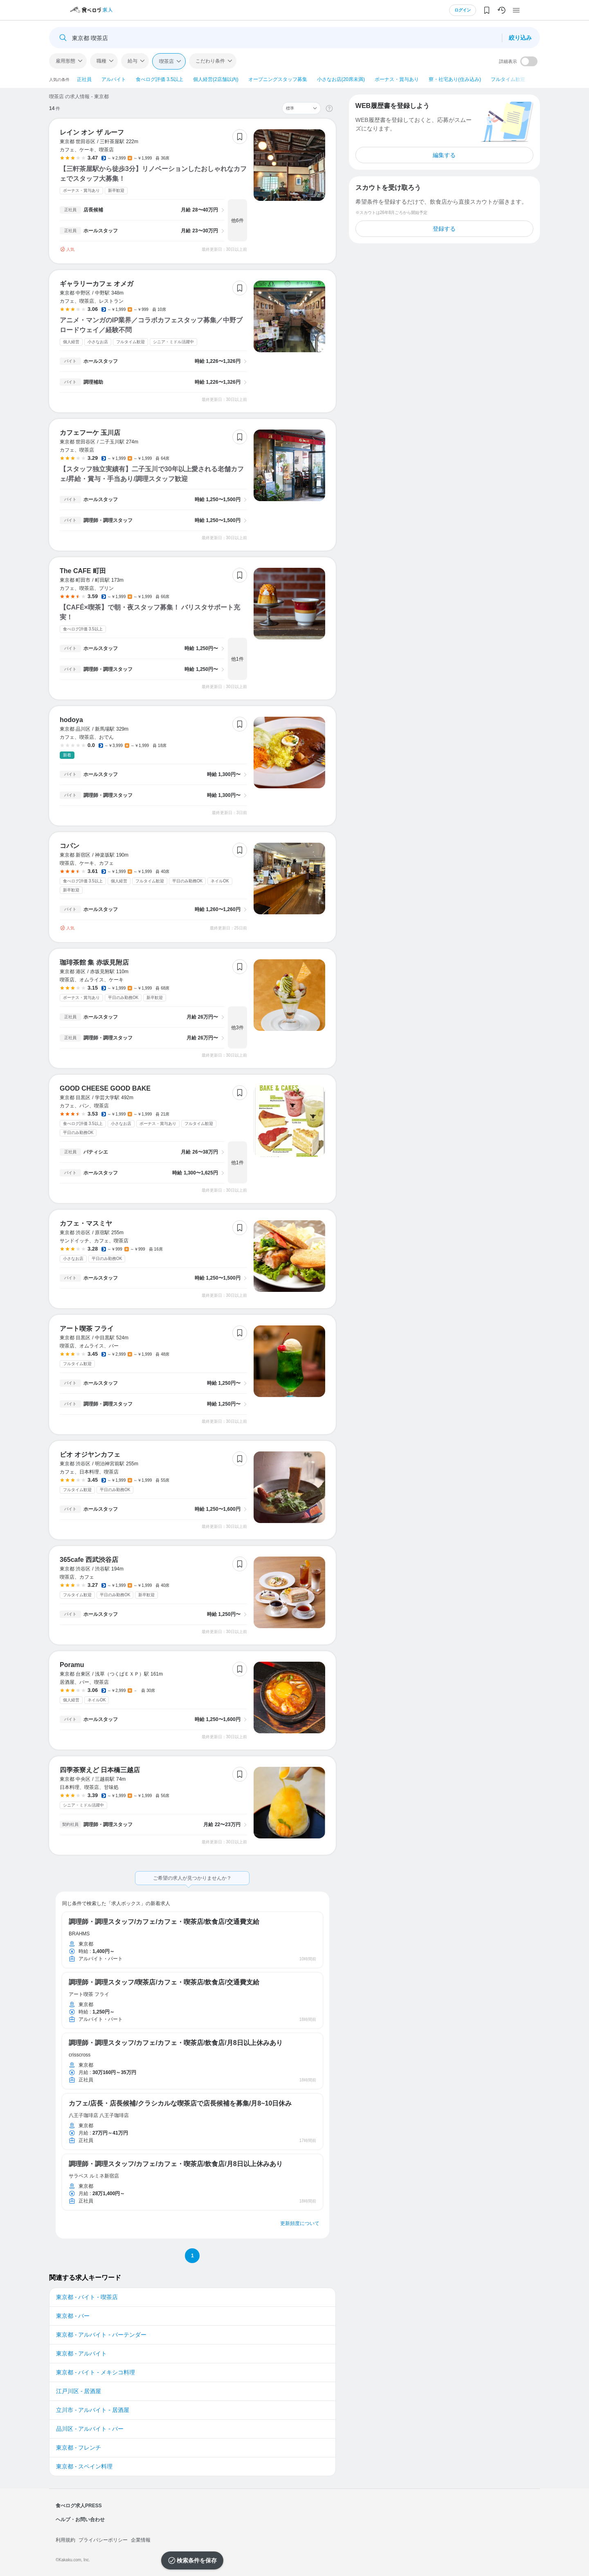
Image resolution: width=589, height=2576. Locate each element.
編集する (444, 155)
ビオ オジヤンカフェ (90, 1454)
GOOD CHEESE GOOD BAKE (105, 1088)
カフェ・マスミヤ (86, 1223)
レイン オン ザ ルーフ (92, 132)
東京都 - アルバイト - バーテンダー (101, 2334)
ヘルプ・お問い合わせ (80, 2519)
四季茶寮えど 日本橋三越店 (100, 1769)
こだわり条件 (210, 61)
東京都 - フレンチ (78, 2447)
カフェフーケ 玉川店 (90, 432)
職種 (101, 61)
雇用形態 (65, 61)
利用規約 (65, 2540)
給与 (132, 61)
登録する (444, 228)
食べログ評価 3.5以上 (159, 79)
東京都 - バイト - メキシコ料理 (95, 2372)
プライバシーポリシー (103, 2540)
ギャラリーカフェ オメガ (96, 283)
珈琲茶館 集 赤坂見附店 (94, 962)
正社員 (84, 79)
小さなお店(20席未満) (341, 79)
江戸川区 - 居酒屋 (78, 2391)
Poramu (72, 1664)
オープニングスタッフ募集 (277, 79)
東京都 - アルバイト (81, 2353)
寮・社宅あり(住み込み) (455, 79)
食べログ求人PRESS (79, 2506)
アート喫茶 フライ (87, 1328)
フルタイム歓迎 (508, 79)
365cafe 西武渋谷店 (89, 1559)
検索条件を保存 (197, 2560)
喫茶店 (166, 61)
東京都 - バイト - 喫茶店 (87, 2297)
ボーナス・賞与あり (397, 79)
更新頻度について (299, 2223)
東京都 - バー (73, 2316)
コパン (69, 845)
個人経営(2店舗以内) (215, 79)
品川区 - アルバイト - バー (90, 2428)
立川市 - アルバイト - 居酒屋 (92, 2410)
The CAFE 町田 (83, 570)
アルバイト (113, 79)
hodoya (71, 719)
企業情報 (141, 2540)
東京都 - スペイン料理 (84, 2466)
